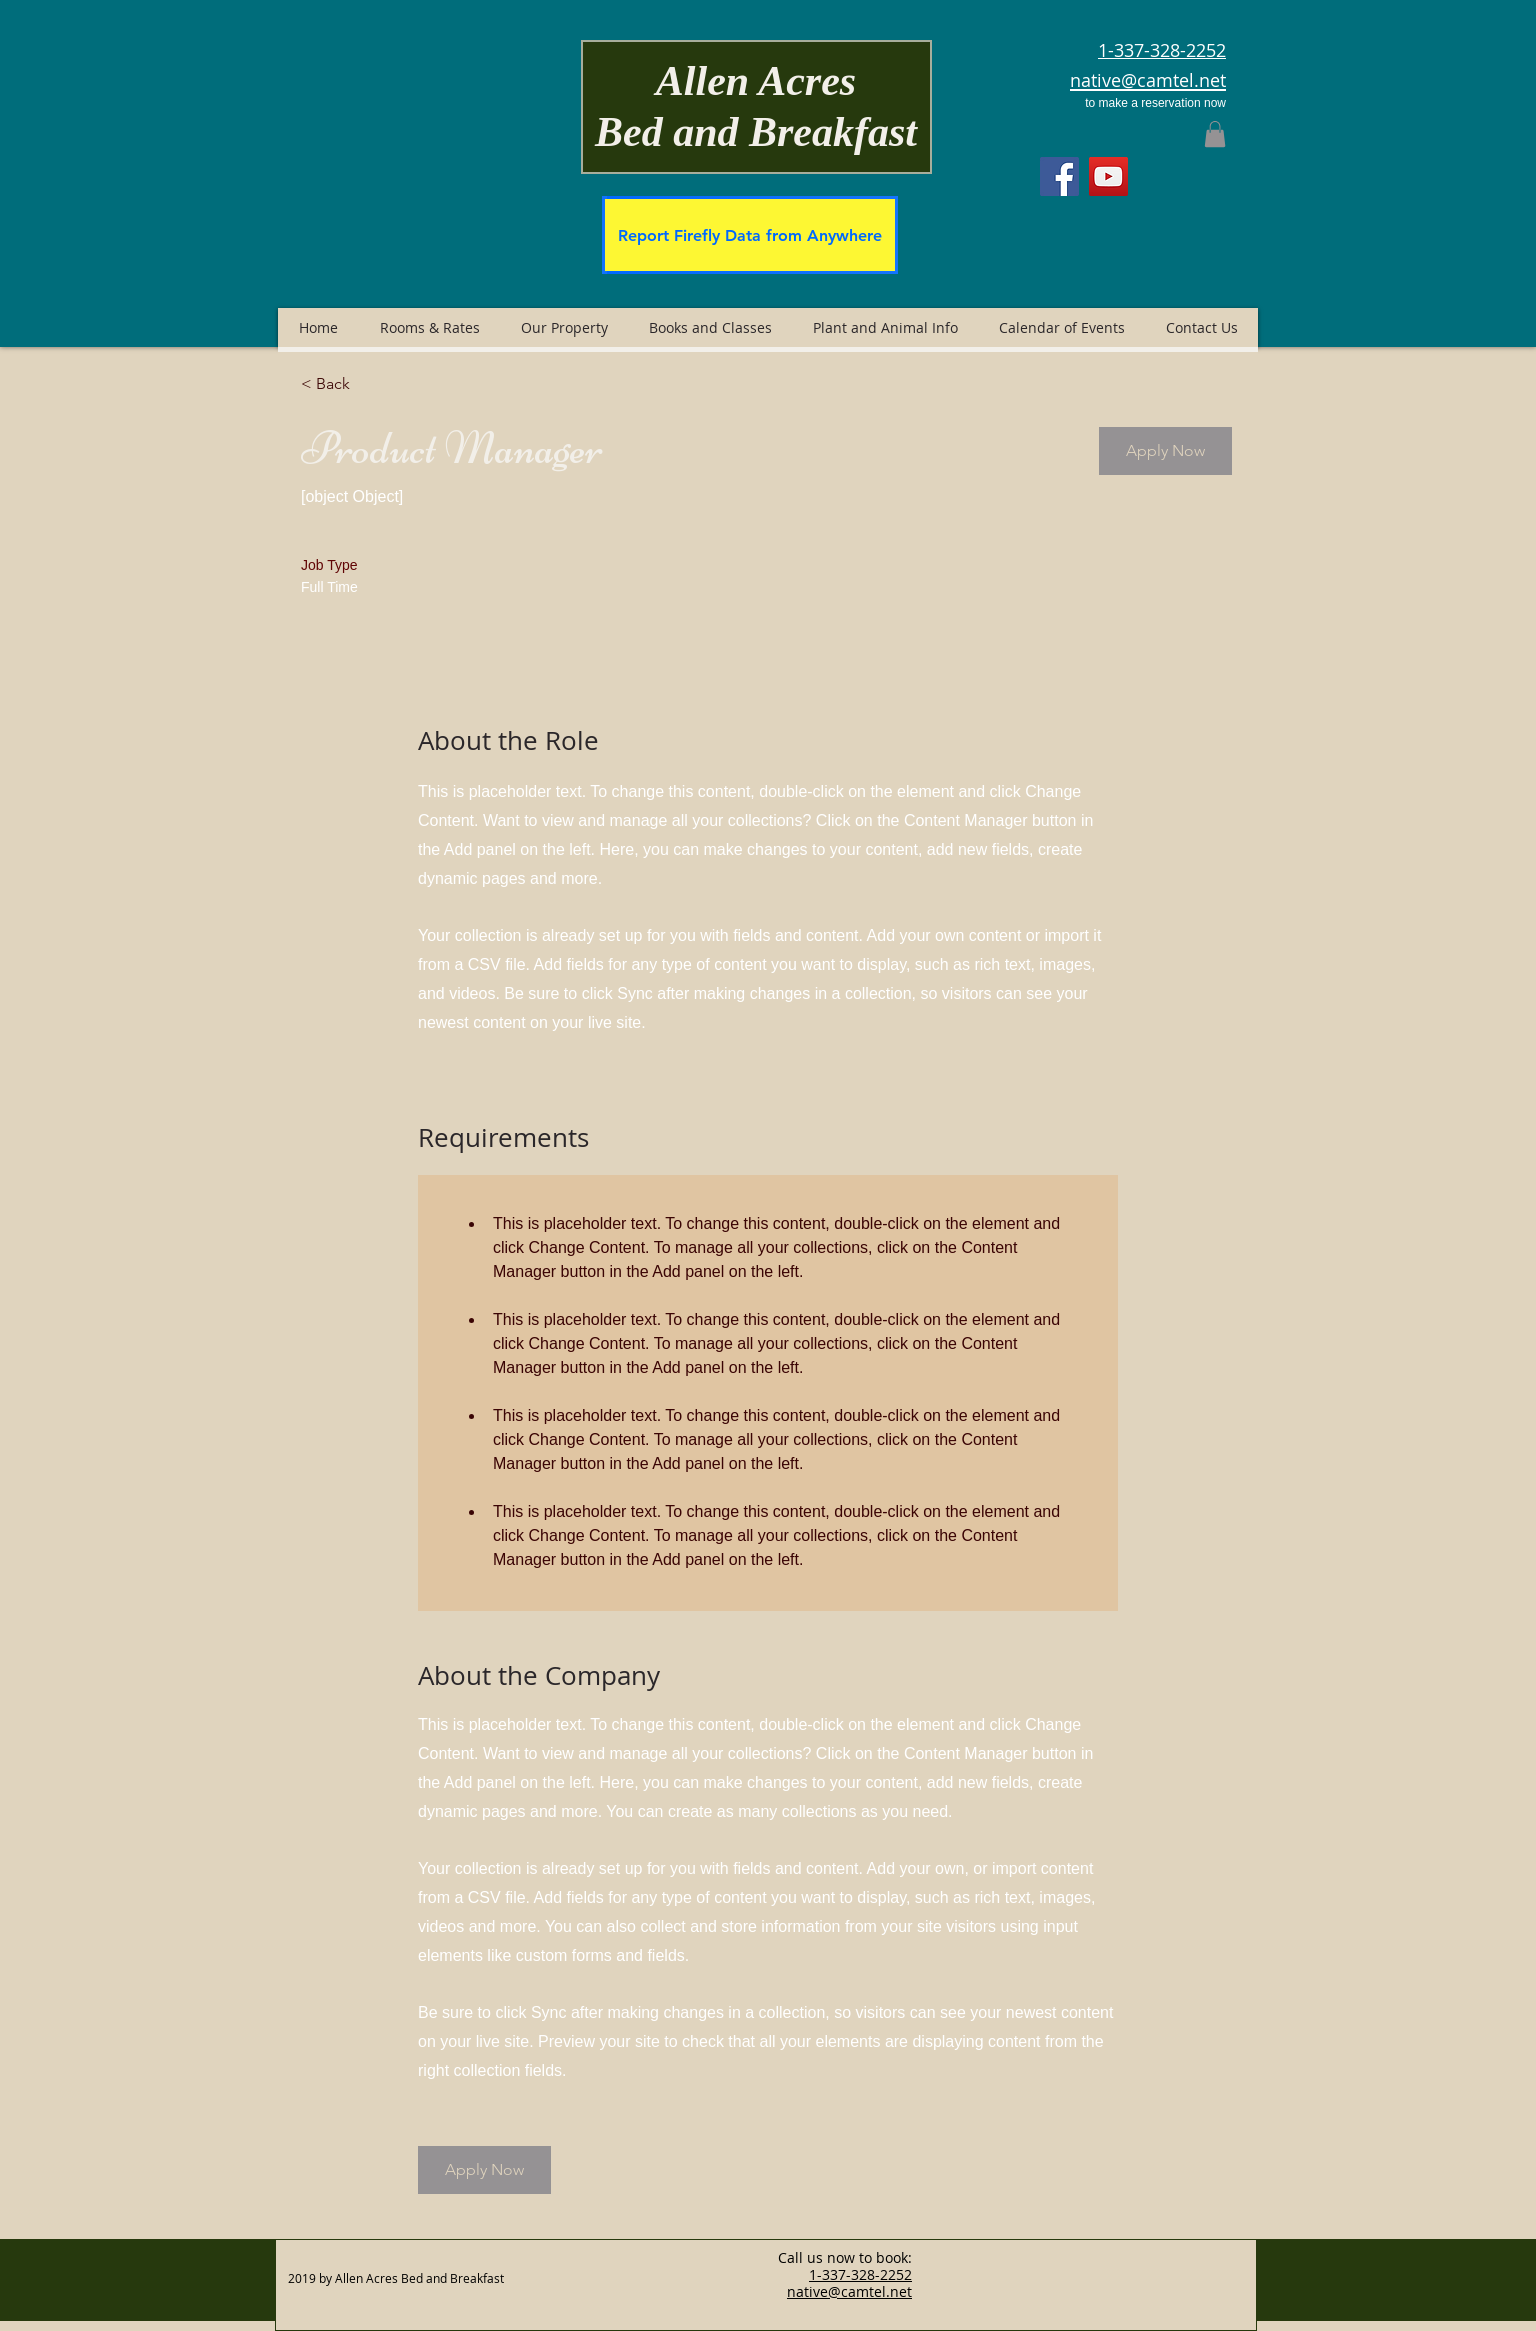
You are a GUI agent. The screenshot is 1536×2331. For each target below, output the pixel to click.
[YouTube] (1108, 176)
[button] (1215, 134)
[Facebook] (1059, 176)
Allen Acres (756, 81)
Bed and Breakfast (756, 132)
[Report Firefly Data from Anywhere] (750, 235)
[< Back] (372, 383)
